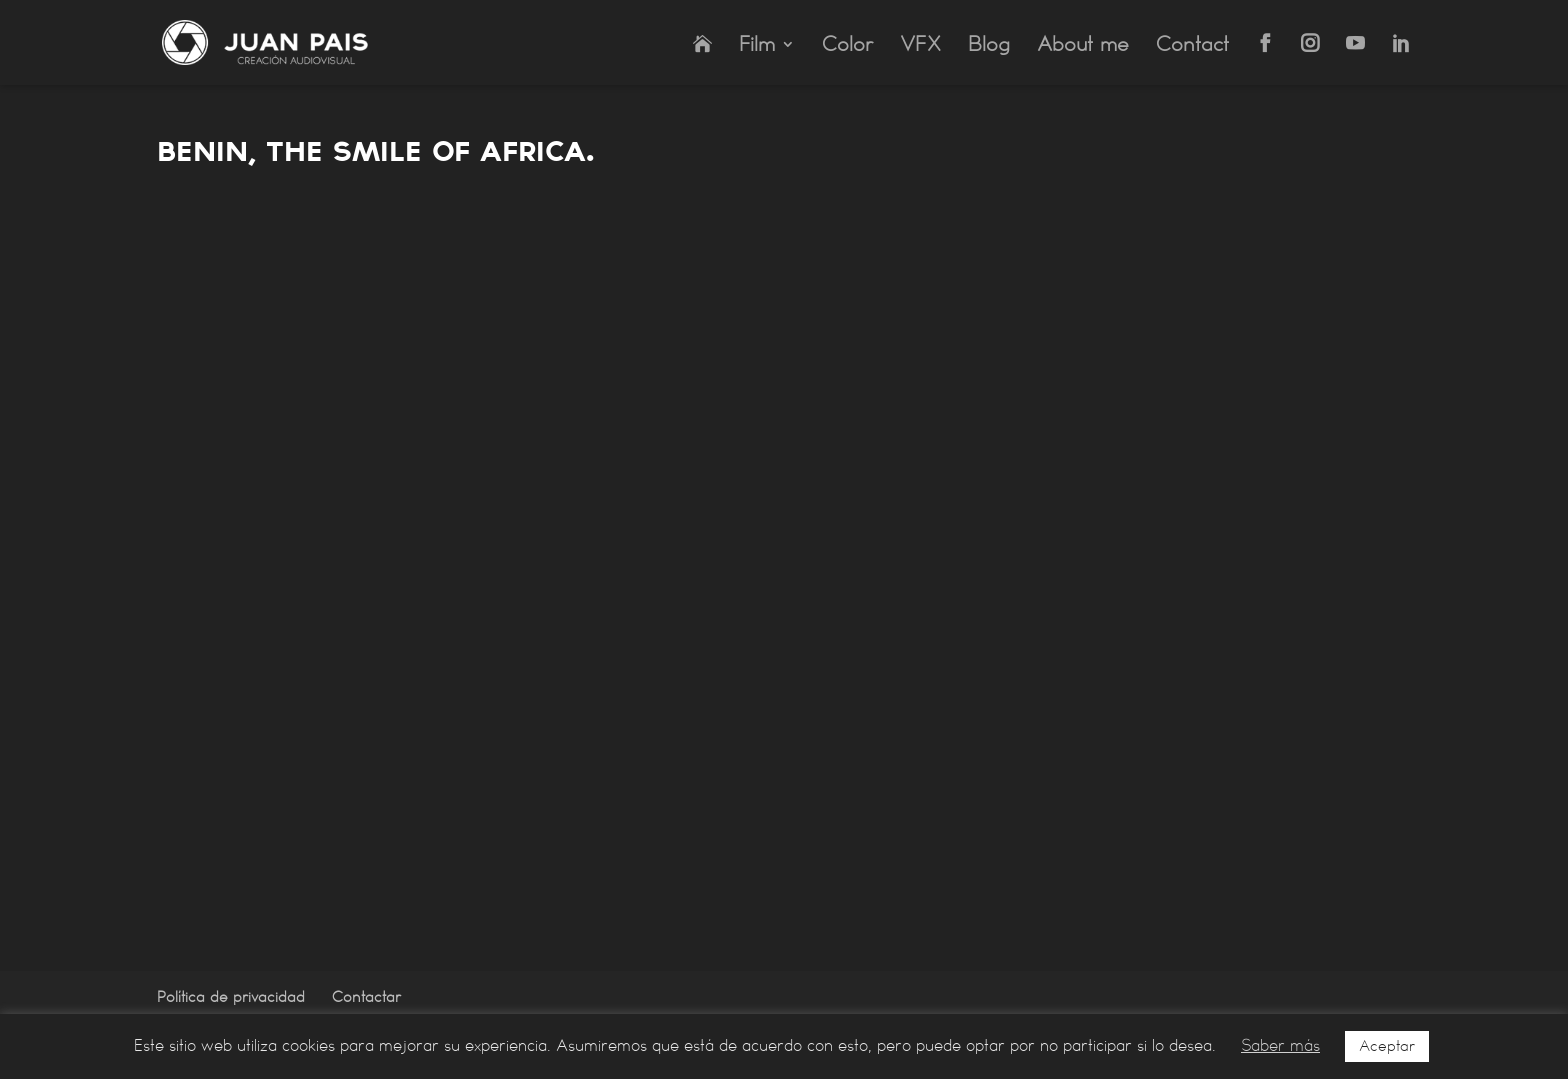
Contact (1192, 46)
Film (757, 46)
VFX (920, 46)
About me (1083, 46)
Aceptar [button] (1387, 1046)
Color (847, 46)
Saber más (1280, 1045)
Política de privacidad (231, 997)
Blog (989, 46)
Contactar (366, 997)
